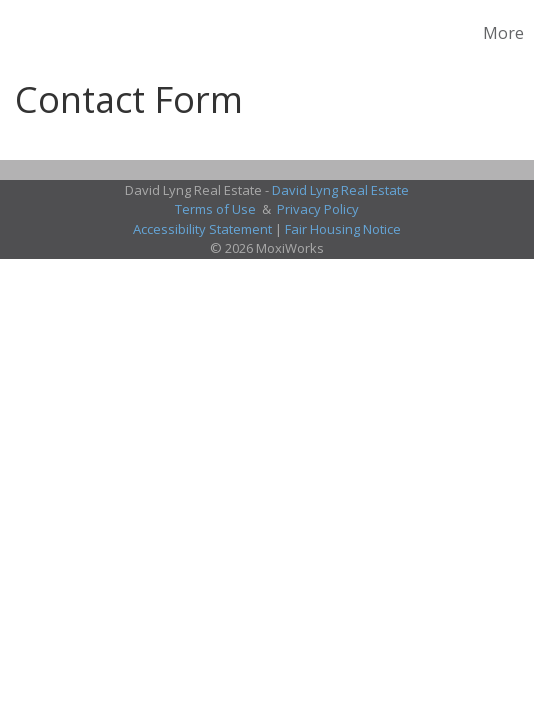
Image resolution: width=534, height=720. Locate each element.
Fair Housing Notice (343, 229)
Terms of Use (215, 209)
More (503, 33)
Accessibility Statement (202, 229)
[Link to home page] (18, 33)
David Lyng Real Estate (340, 190)
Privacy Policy (318, 209)
